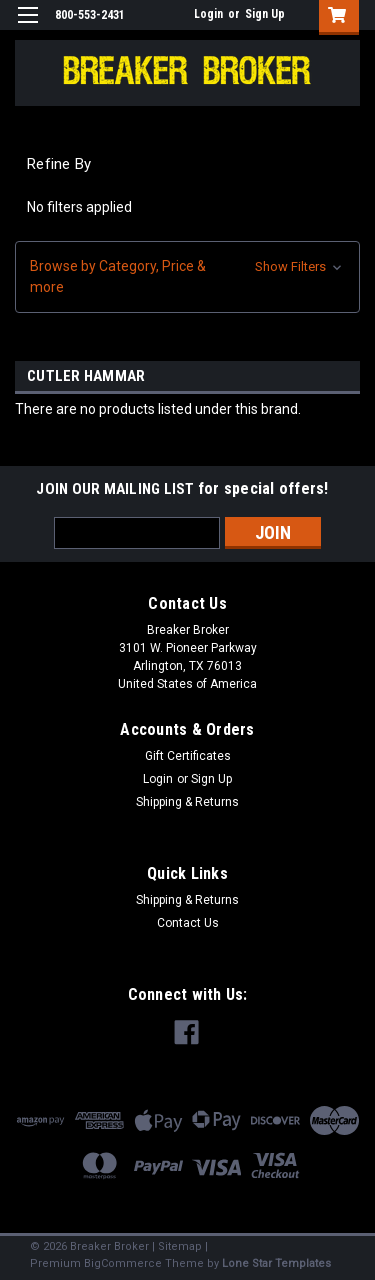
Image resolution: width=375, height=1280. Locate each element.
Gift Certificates (188, 756)
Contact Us (188, 923)
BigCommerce (123, 1263)
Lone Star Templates (276, 1263)
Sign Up (265, 14)
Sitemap (180, 1246)
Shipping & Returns (187, 802)
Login (208, 14)
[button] (187, 277)
